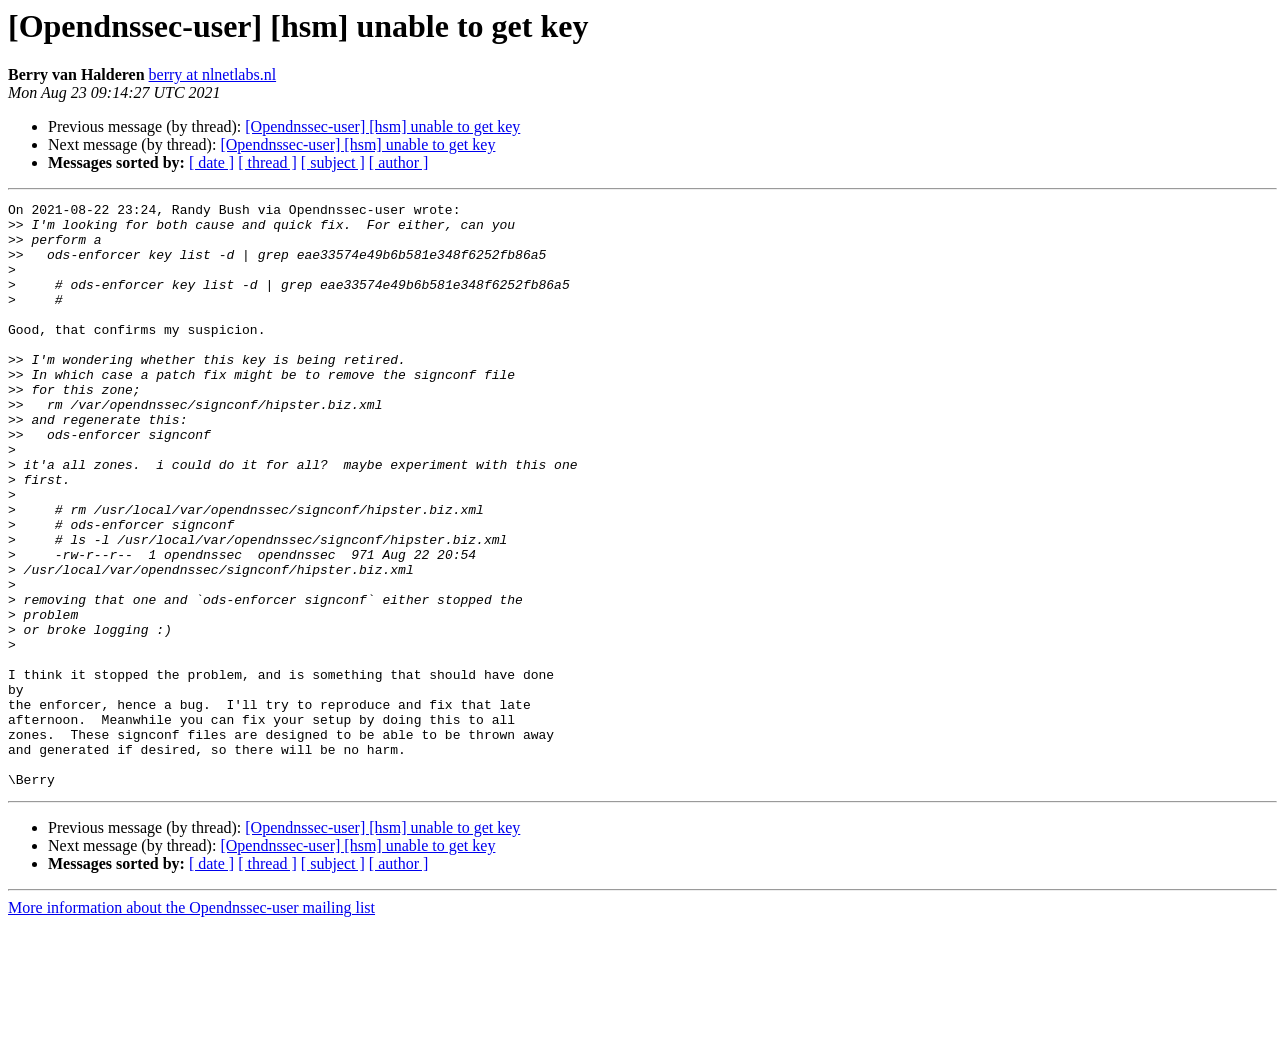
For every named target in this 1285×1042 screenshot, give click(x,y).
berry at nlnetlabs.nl (213, 74)
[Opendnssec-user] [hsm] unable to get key (382, 126)
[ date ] (211, 162)
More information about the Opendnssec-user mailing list (191, 1024)
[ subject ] (333, 162)
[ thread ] (267, 162)
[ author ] (399, 162)
